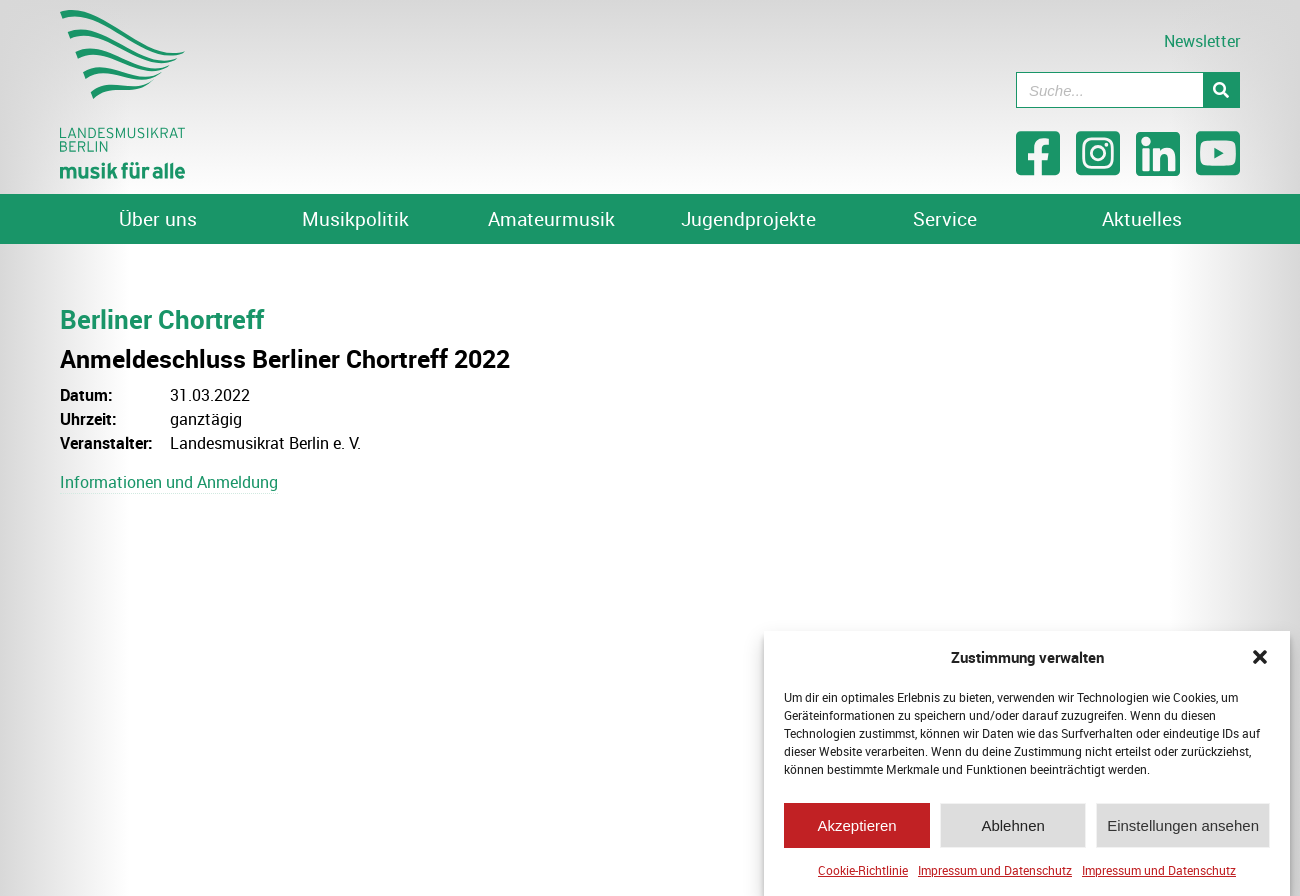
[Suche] (1221, 90)
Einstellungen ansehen (1183, 826)
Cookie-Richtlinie (863, 872)
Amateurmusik (551, 219)
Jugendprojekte (748, 219)
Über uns (158, 219)
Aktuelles (1142, 219)
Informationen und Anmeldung (169, 482)
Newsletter (1202, 41)
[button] (1260, 659)
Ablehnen (1012, 826)
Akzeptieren (856, 826)
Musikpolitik (355, 219)
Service (945, 219)
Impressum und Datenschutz (995, 872)
